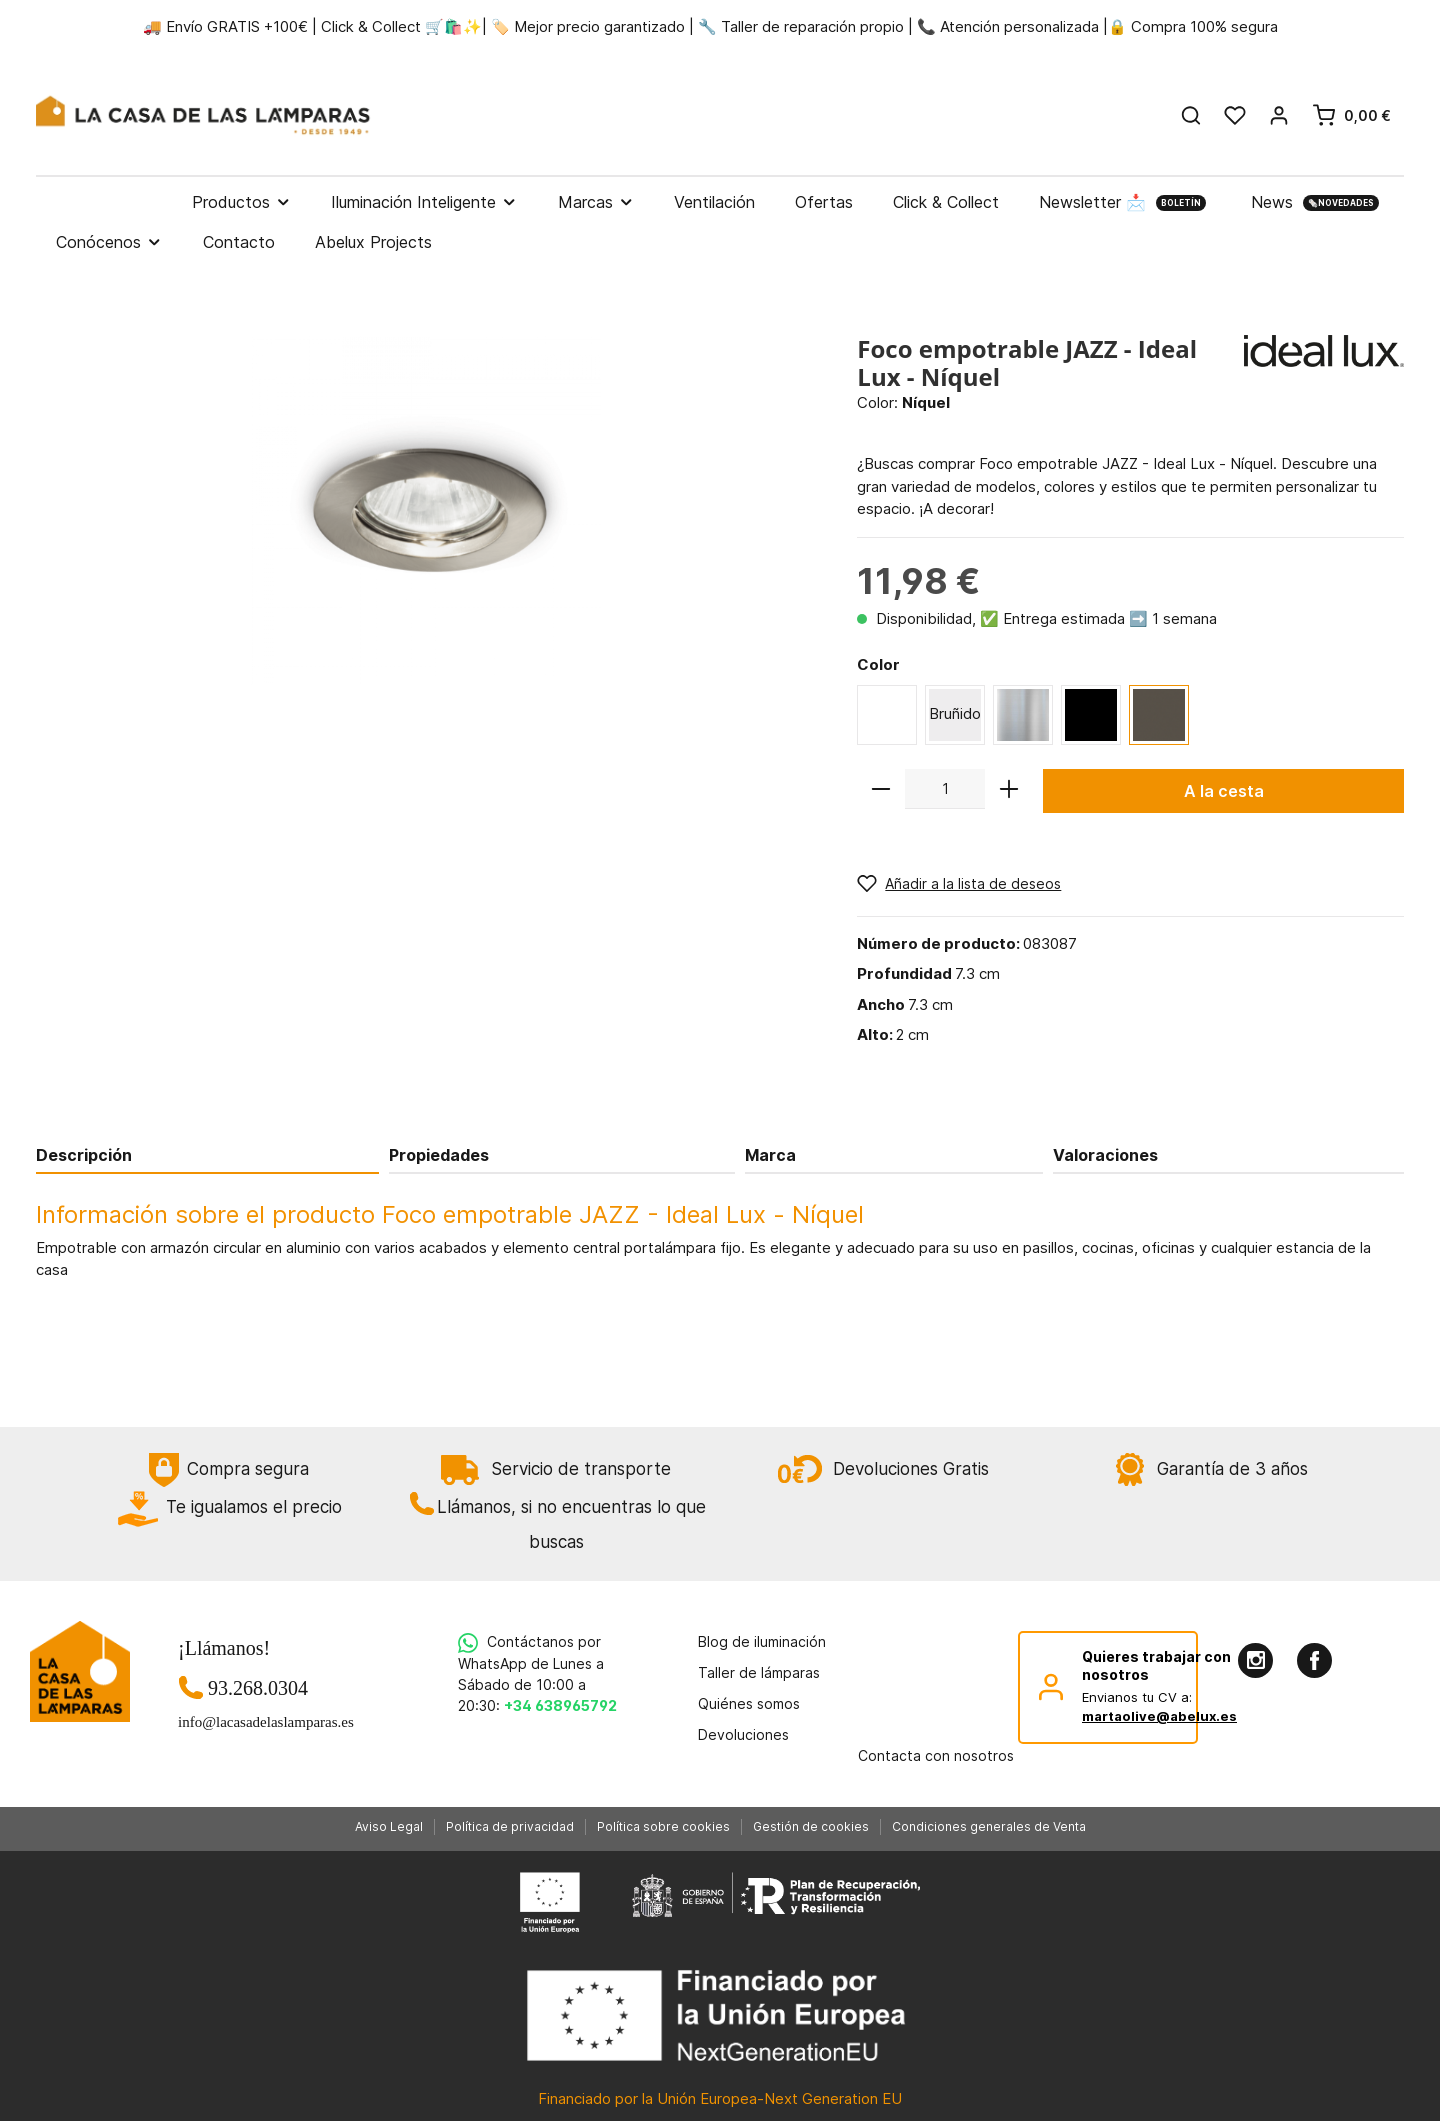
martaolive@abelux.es (1159, 1716)
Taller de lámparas (759, 1672)
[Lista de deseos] (1235, 115)
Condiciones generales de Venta (989, 1826)
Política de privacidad (510, 1826)
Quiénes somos (749, 1703)
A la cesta (1224, 791)
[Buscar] (1191, 115)
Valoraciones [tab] (1105, 1155)
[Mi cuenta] (1279, 115)
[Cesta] (1351, 115)
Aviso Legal (389, 1826)
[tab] (207, 1154)
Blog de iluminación (762, 1641)
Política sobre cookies (663, 1826)
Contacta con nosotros (936, 1755)
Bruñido (955, 713)
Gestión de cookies (811, 1826)
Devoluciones (743, 1734)
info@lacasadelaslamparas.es (258, 1722)
